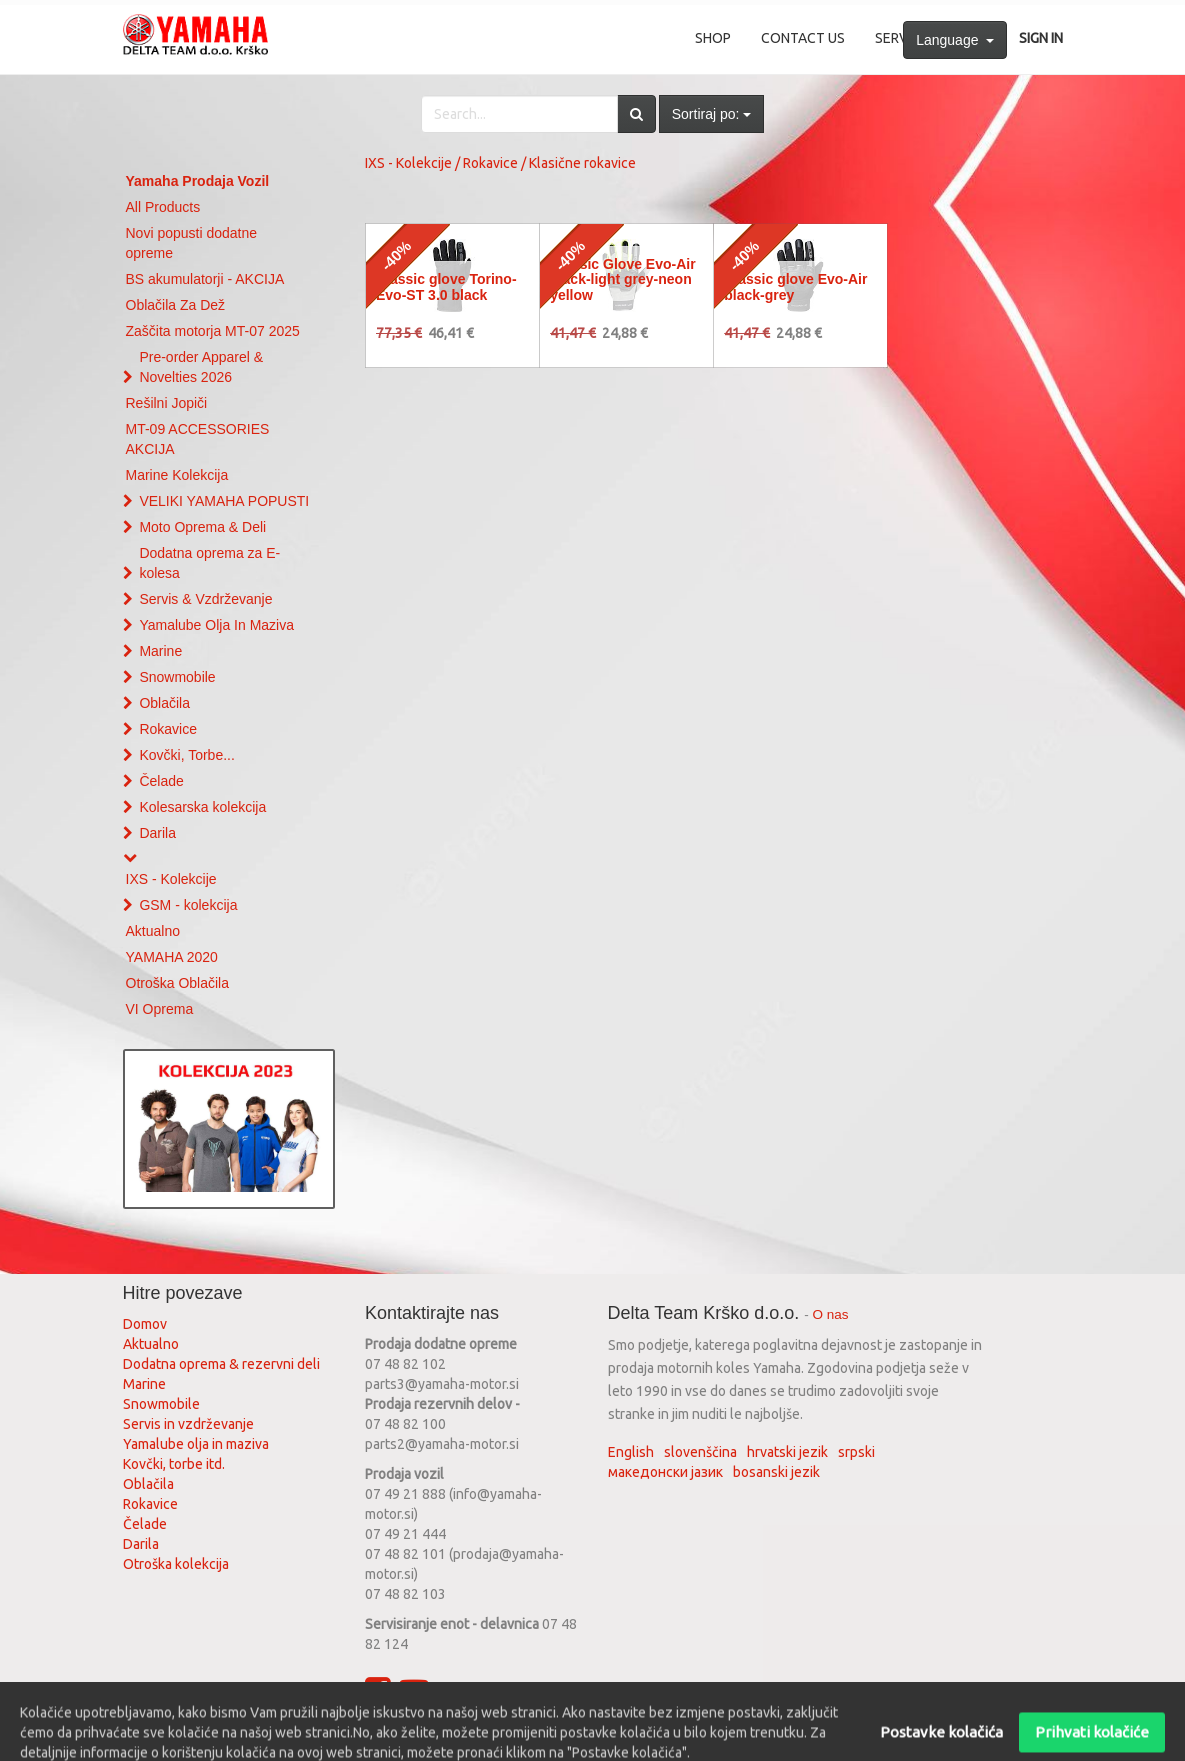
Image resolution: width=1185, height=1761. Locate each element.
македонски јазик (665, 1472)
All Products (163, 207)
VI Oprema (160, 1009)
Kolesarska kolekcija (202, 807)
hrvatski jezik (787, 1452)
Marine (160, 651)
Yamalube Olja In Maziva (216, 625)
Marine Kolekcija (177, 475)
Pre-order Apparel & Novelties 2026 (201, 367)
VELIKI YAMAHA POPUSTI (224, 501)
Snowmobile (177, 677)
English (631, 1452)
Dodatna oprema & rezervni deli (221, 1364)
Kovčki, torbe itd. (174, 1464)
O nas (831, 1314)
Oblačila (164, 703)
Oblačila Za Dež (176, 305)
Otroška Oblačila (177, 983)
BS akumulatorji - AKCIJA (205, 279)
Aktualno (153, 931)
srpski (856, 1452)
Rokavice (168, 729)
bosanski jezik (776, 1472)
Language (955, 40)
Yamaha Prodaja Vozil (198, 181)
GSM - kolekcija (188, 905)
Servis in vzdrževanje (188, 1424)
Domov (145, 1324)
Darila (157, 833)
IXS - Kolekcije (171, 879)
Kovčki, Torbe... (186, 755)
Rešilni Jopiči (167, 403)
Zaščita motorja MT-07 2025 (213, 331)
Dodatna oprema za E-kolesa (209, 563)
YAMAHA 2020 (172, 957)
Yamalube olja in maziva (196, 1444)
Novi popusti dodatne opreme (192, 243)
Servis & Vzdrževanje (205, 599)
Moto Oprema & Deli (202, 527)
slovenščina (700, 1452)
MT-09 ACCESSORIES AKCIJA (198, 439)
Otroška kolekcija (176, 1564)
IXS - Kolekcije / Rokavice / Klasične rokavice (500, 163)
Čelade (161, 781)
